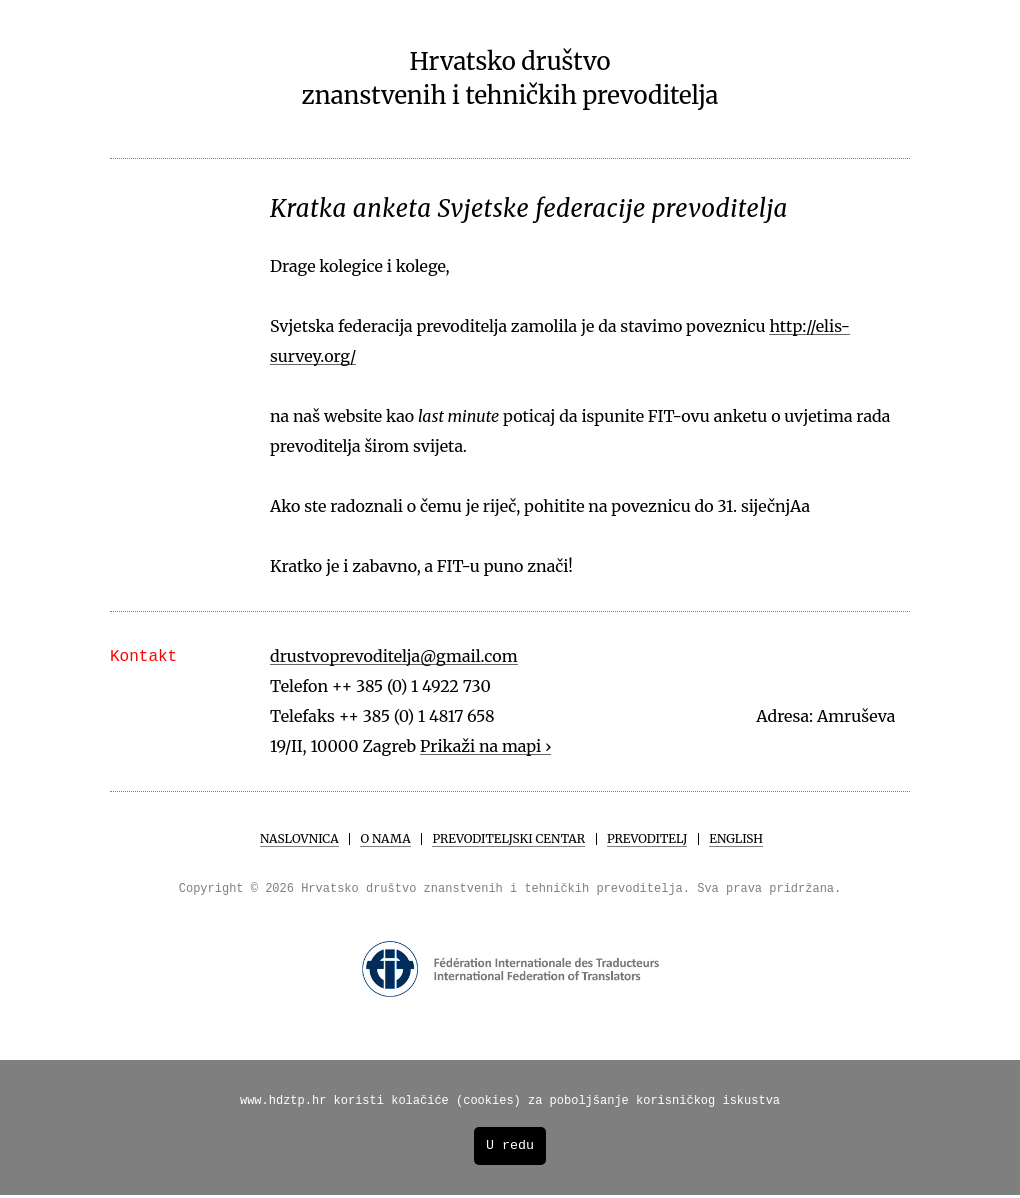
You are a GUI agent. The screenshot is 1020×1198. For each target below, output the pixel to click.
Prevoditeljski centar (508, 838)
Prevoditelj (647, 838)
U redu (510, 1148)
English (736, 838)
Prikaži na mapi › (486, 746)
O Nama (385, 838)
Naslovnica (299, 838)
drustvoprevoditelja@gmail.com (394, 656)
